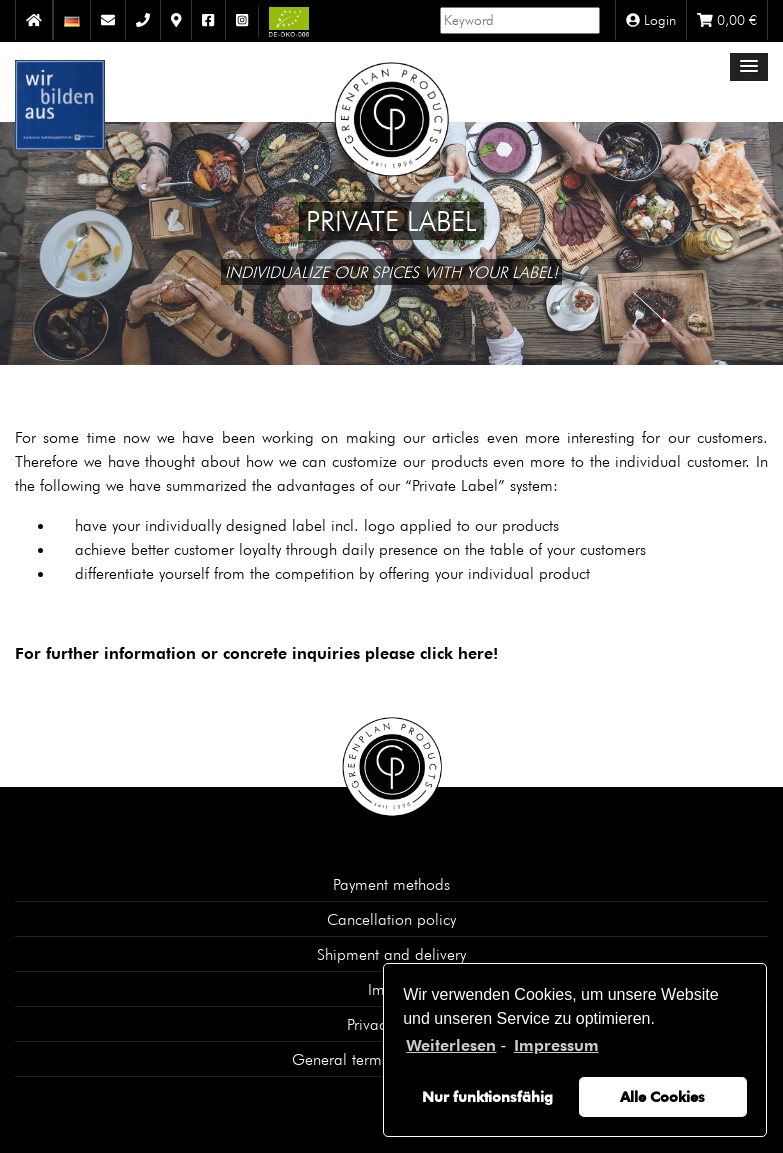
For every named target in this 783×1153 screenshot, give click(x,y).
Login (651, 20)
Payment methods (391, 884)
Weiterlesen (451, 1045)
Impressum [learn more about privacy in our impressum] (556, 1045)
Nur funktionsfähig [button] (487, 1096)
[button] (749, 67)
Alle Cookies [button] (662, 1096)
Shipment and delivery (391, 954)
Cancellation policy (391, 919)
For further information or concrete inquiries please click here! (256, 653)
